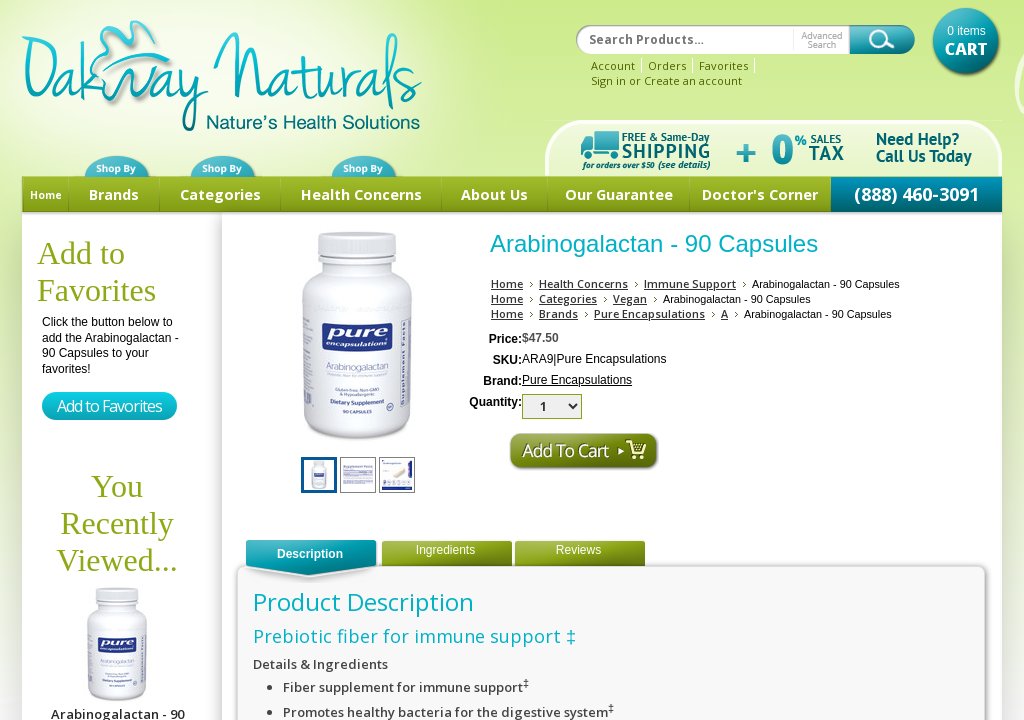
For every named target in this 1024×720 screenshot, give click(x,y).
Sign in (608, 80)
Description (310, 554)
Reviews (578, 550)
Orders (667, 65)
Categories (220, 194)
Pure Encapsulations (649, 313)
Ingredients (445, 550)
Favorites (723, 65)
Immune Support (690, 283)
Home (46, 195)
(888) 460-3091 (916, 194)
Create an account (693, 80)
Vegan (630, 298)
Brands (114, 194)
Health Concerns (361, 194)
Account (613, 65)
